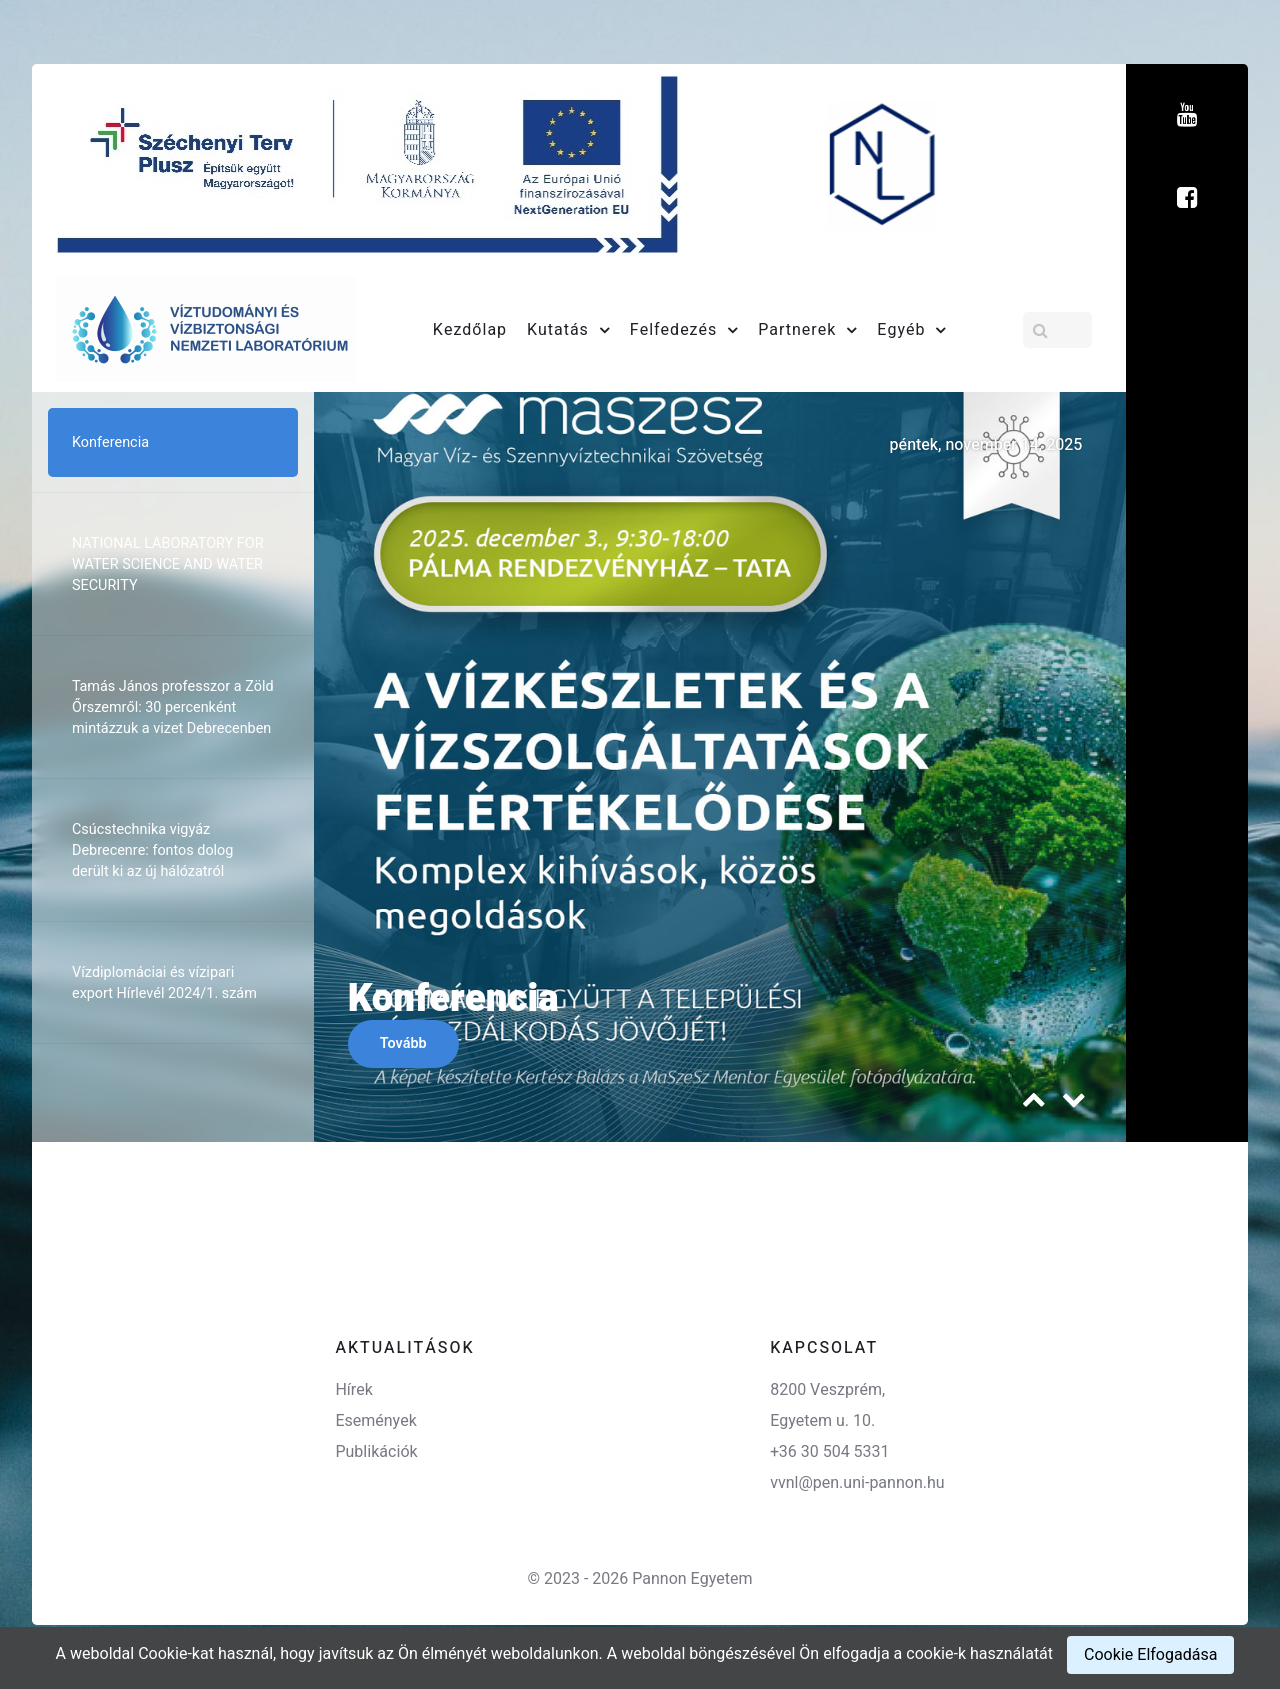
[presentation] (1034, 1105)
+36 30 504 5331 (829, 1452)
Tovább (403, 1043)
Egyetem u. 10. (822, 1421)
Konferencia (453, 999)
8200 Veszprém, (827, 1390)
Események (375, 1421)
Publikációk (376, 1452)
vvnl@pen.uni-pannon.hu (857, 1483)
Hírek (353, 1390)
